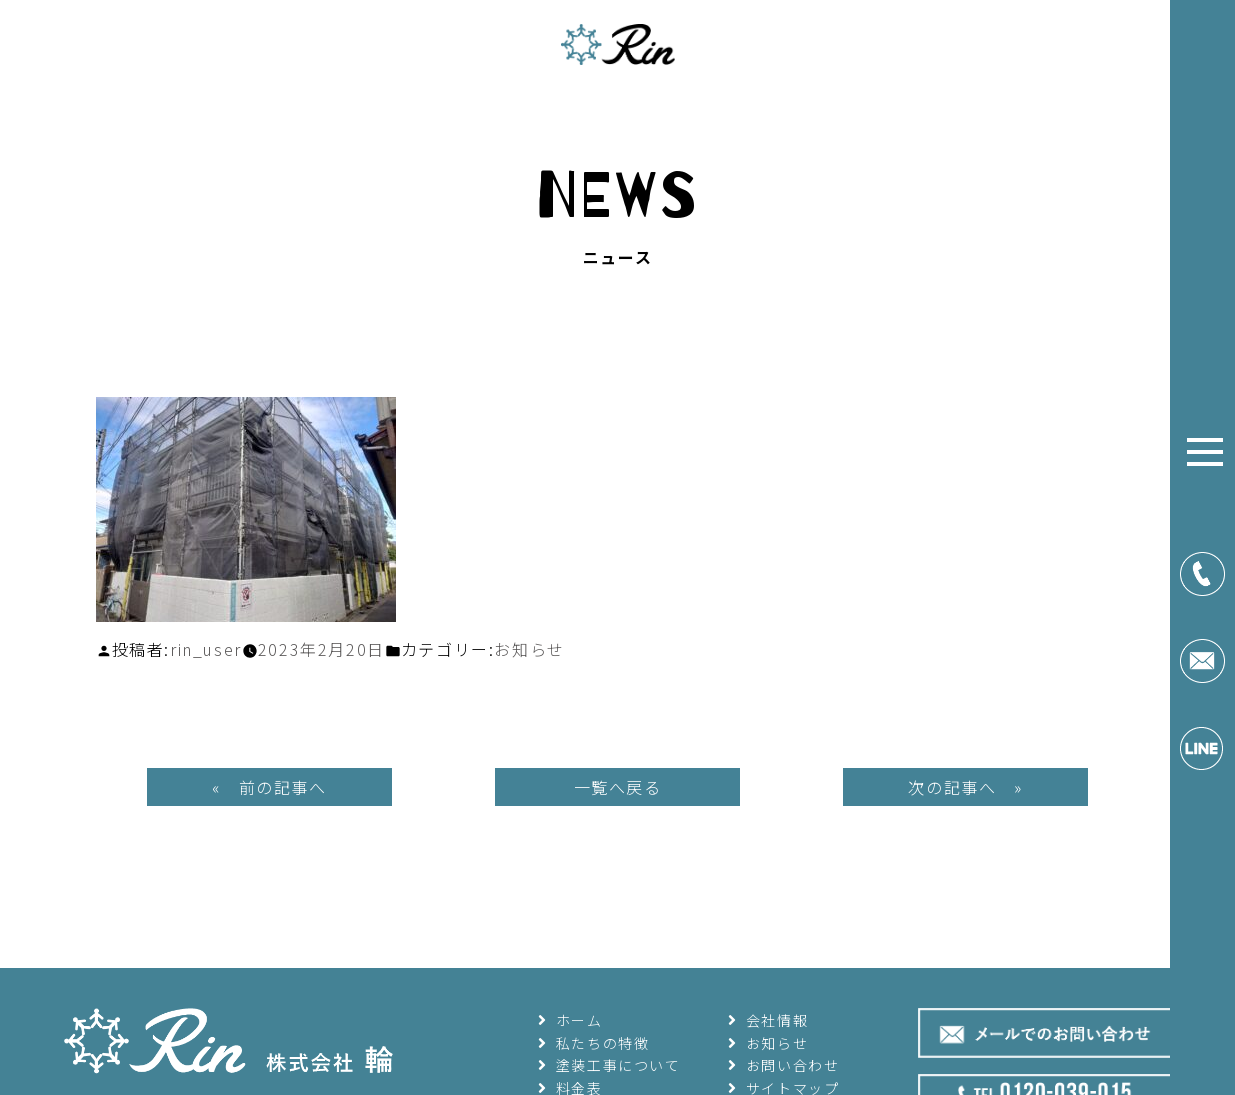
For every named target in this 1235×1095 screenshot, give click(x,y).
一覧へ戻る (618, 787)
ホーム (570, 1020)
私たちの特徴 (594, 1043)
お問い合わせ (784, 1065)
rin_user (206, 649)
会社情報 (768, 1020)
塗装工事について (609, 1065)
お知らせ (529, 649)
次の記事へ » (965, 787)
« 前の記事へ (269, 787)
